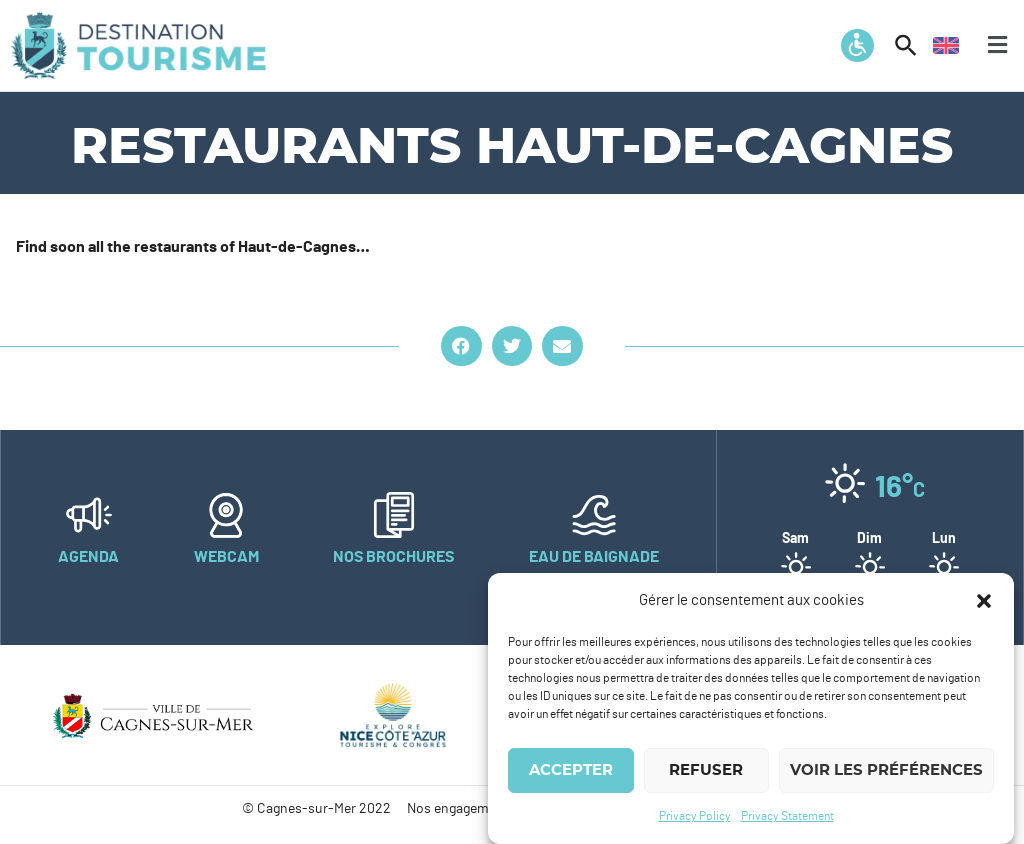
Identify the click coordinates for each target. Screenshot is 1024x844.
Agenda (88, 557)
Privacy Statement (787, 817)
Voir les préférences (886, 771)
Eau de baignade (594, 557)
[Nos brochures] (394, 515)
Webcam (226, 557)
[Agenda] (89, 515)
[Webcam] (226, 515)
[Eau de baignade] (594, 515)
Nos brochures (393, 557)
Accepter (571, 771)
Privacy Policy (695, 817)
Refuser (706, 771)
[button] (984, 602)
